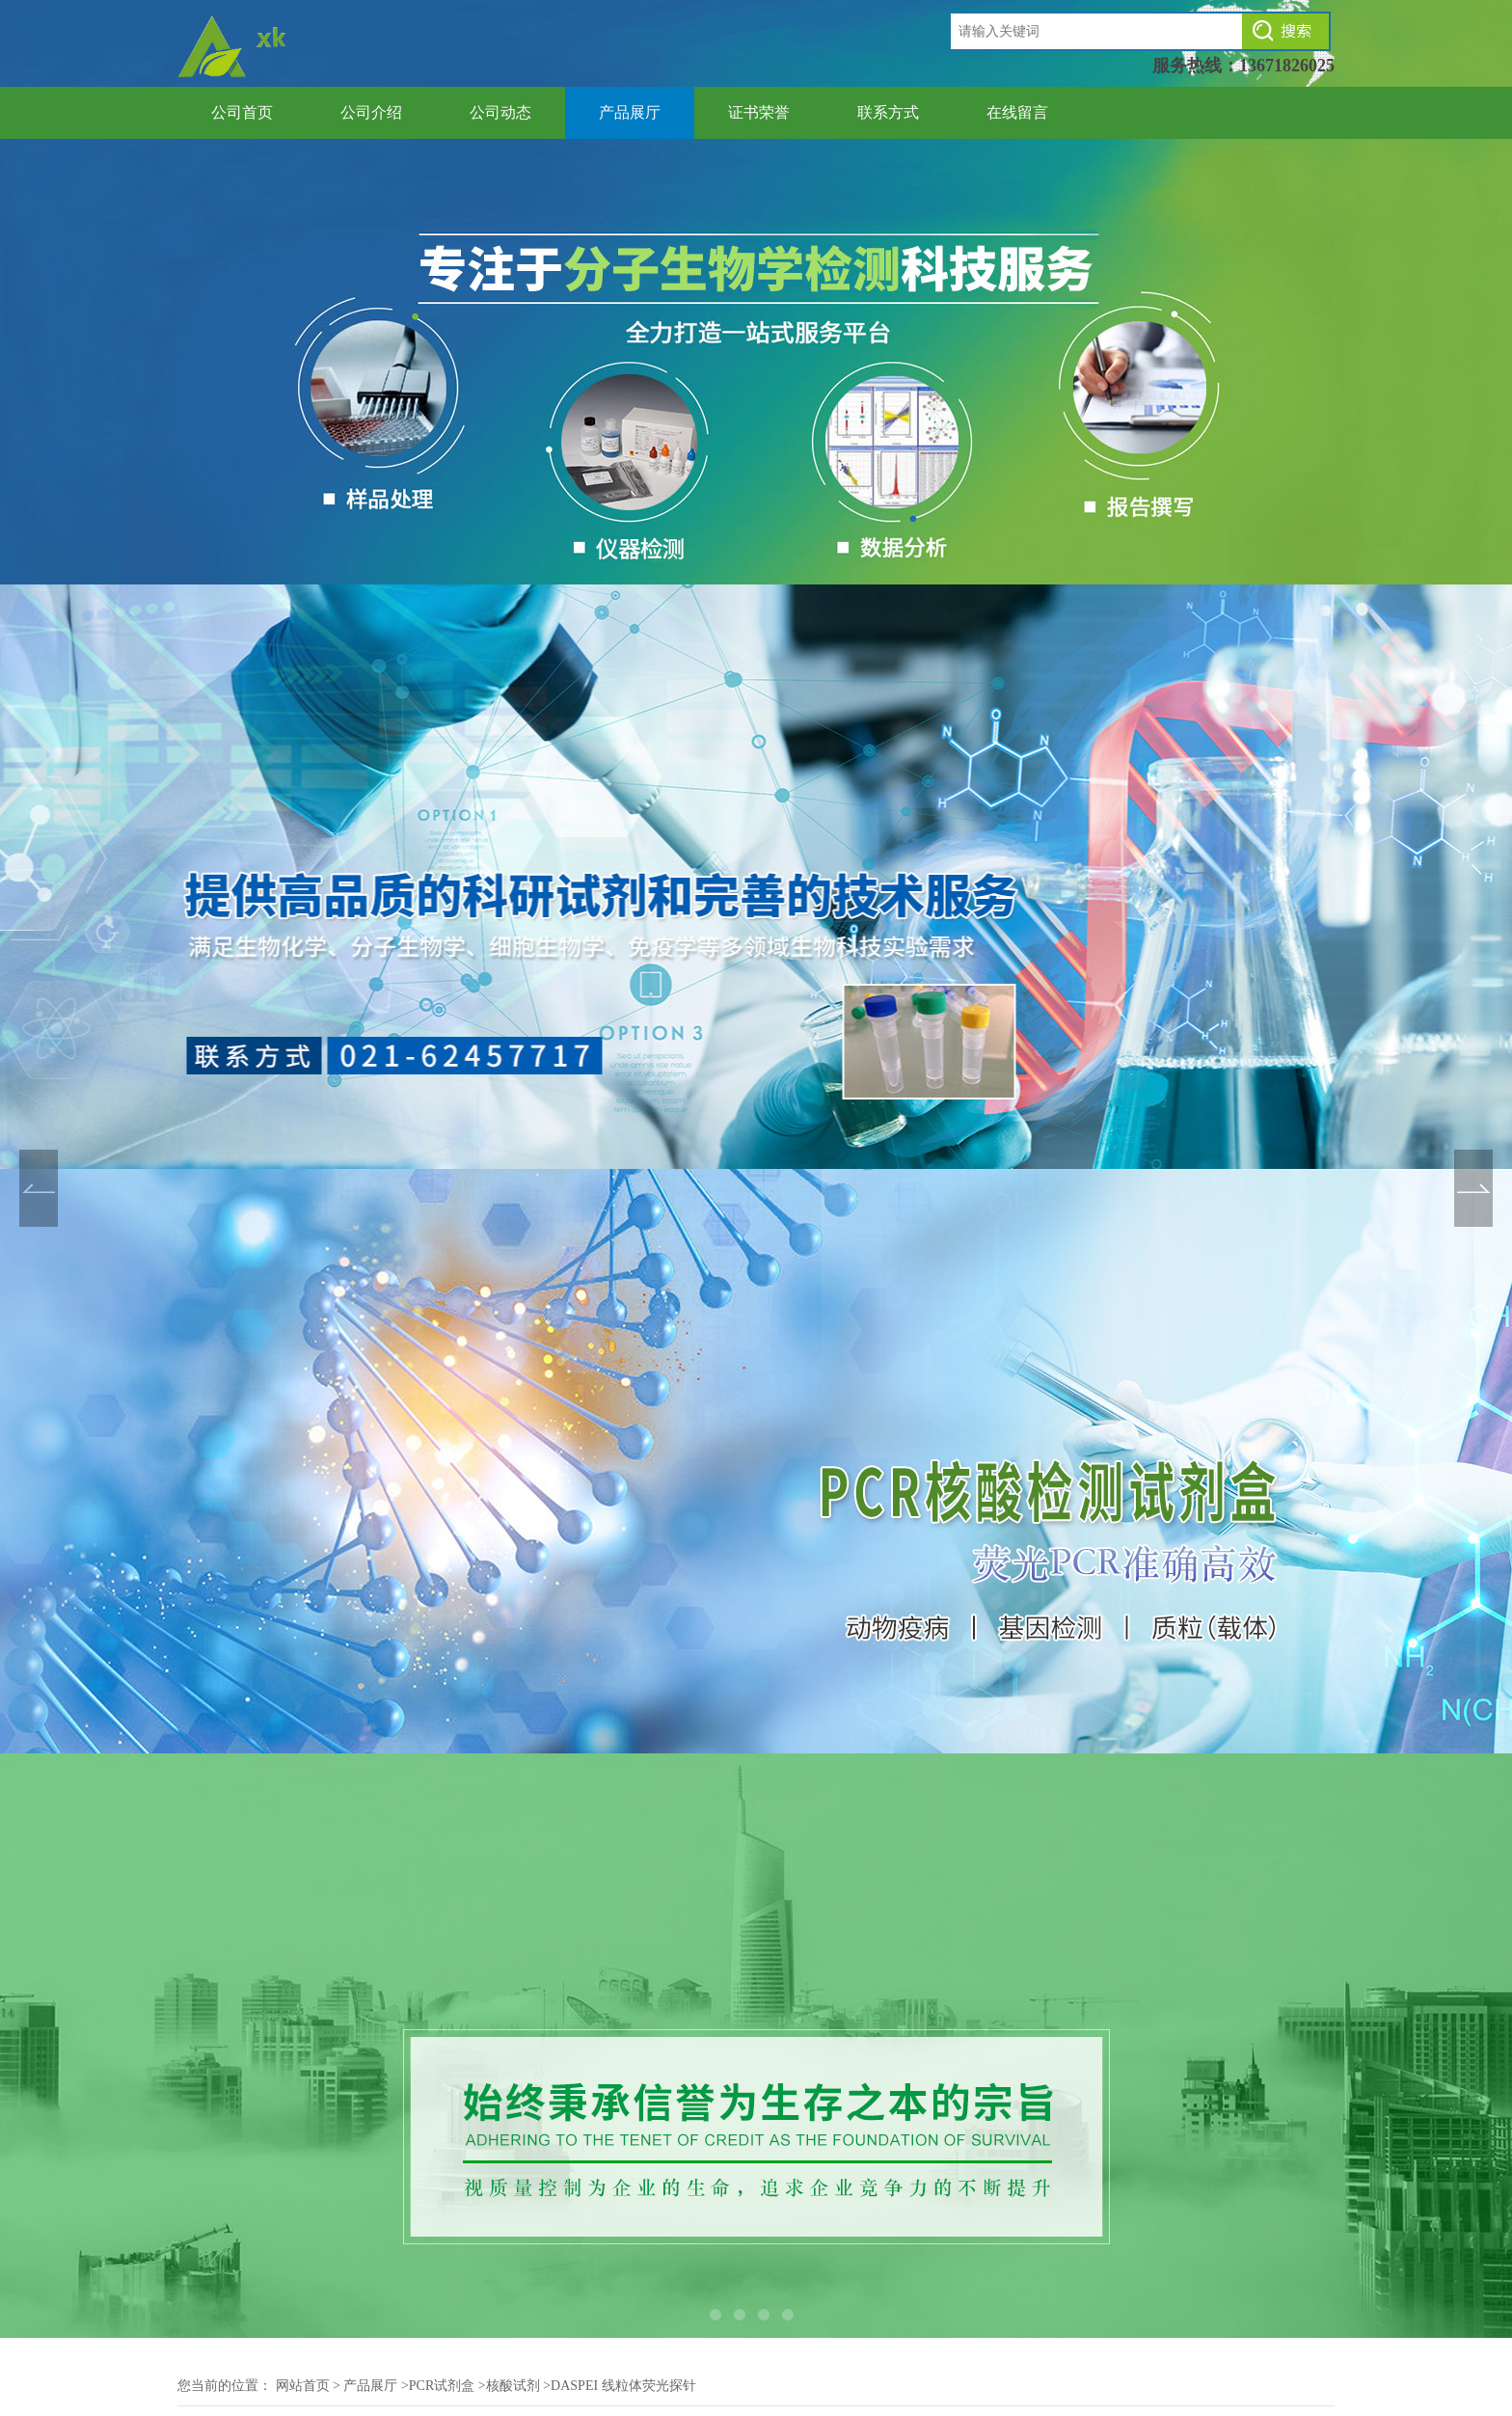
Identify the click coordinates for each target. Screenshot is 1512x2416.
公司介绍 (371, 112)
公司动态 (500, 112)
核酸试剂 (513, 2385)
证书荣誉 (759, 112)
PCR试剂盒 (441, 2385)
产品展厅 (630, 112)
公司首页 (242, 112)
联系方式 (888, 112)
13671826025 (1287, 65)
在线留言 (1017, 112)
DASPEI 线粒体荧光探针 (623, 2385)
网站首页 (303, 2385)
